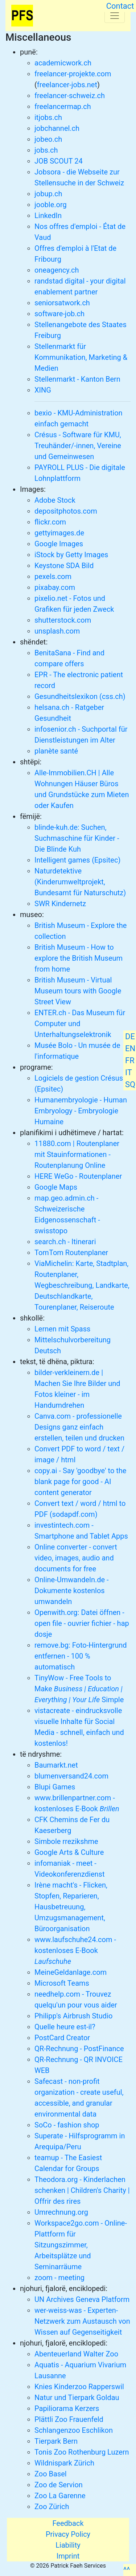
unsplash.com (57, 631)
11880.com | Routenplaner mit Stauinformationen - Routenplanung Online (76, 1154)
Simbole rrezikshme (66, 1841)
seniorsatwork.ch (62, 302)
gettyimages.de (59, 533)
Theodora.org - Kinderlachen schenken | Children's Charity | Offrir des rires (82, 2190)
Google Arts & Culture (69, 1852)
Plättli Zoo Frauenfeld (68, 2419)
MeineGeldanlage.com (70, 1972)
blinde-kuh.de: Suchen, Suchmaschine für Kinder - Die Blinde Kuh (76, 838)
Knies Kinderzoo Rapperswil (79, 2386)
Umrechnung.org (61, 2212)
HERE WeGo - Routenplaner (78, 1176)
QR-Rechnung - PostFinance (79, 2048)
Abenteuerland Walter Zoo (76, 2354)
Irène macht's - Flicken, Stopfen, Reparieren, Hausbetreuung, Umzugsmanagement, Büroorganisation (70, 1907)
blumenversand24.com (71, 1776)
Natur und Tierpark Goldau (76, 2397)
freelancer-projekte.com (72, 73)
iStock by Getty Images (71, 554)
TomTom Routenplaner (71, 1252)
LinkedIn (48, 215)
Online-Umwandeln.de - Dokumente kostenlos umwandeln (71, 1590)
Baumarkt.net (56, 1765)
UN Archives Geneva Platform (81, 2299)
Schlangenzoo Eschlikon (73, 2430)
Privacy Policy (68, 2534)
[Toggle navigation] (114, 15)
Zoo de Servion (58, 2484)
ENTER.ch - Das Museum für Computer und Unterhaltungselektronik (79, 1023)
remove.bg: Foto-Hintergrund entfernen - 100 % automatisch (80, 1656)
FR (130, 1060)
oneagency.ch (56, 270)
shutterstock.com (62, 620)
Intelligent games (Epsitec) (77, 860)
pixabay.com (54, 587)
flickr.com (50, 522)
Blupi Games (54, 1787)
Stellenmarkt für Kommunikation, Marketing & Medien (80, 357)
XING (42, 390)
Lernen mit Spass (62, 1329)
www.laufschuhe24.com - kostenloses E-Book (75, 1950)
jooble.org (50, 204)
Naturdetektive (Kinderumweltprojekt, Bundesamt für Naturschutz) (80, 882)
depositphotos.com (65, 511)
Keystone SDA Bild (64, 565)
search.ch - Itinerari (65, 1241)
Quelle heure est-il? (64, 2026)
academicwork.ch (62, 63)
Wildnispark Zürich (64, 2463)
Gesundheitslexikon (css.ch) (79, 696)
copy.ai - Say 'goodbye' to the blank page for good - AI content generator (80, 1481)
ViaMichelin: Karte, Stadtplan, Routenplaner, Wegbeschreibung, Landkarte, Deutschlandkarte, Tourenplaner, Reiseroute (81, 1285)
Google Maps (55, 1187)
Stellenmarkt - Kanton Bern (77, 379)
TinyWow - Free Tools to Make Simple (79, 1688)
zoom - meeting (59, 2277)
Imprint (68, 2556)
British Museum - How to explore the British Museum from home (78, 958)
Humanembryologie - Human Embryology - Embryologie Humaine (80, 1111)
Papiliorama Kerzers (66, 2408)
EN (130, 1048)
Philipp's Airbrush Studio (73, 2016)
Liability (67, 2545)
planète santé (56, 751)
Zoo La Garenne (60, 2495)
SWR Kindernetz (60, 903)
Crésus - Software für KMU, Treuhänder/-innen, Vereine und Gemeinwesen (77, 445)
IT (128, 1072)
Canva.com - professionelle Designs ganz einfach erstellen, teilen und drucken (79, 1427)
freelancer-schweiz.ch (69, 95)
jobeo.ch (48, 139)
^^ (126, 2570)
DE (130, 1036)
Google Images (58, 543)
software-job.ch (59, 313)
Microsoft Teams (61, 1983)
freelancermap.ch (62, 106)
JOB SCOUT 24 (58, 161)
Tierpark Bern (56, 2441)
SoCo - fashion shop (66, 2125)
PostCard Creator (62, 2037)
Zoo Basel (50, 2473)
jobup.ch (48, 193)
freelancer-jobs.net (67, 84)
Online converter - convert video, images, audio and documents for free (75, 1558)
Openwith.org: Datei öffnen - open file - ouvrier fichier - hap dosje (81, 1623)
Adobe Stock (54, 500)
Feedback (67, 2523)
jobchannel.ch (56, 128)
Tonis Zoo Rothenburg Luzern (81, 2452)
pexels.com (52, 576)
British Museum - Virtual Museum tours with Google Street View (77, 991)
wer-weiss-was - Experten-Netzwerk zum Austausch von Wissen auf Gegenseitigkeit (82, 2321)
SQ (130, 1084)
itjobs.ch (48, 117)
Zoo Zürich (51, 2506)
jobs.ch (46, 150)
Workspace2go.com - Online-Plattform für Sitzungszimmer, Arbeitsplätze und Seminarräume (80, 2245)
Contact (120, 6)
